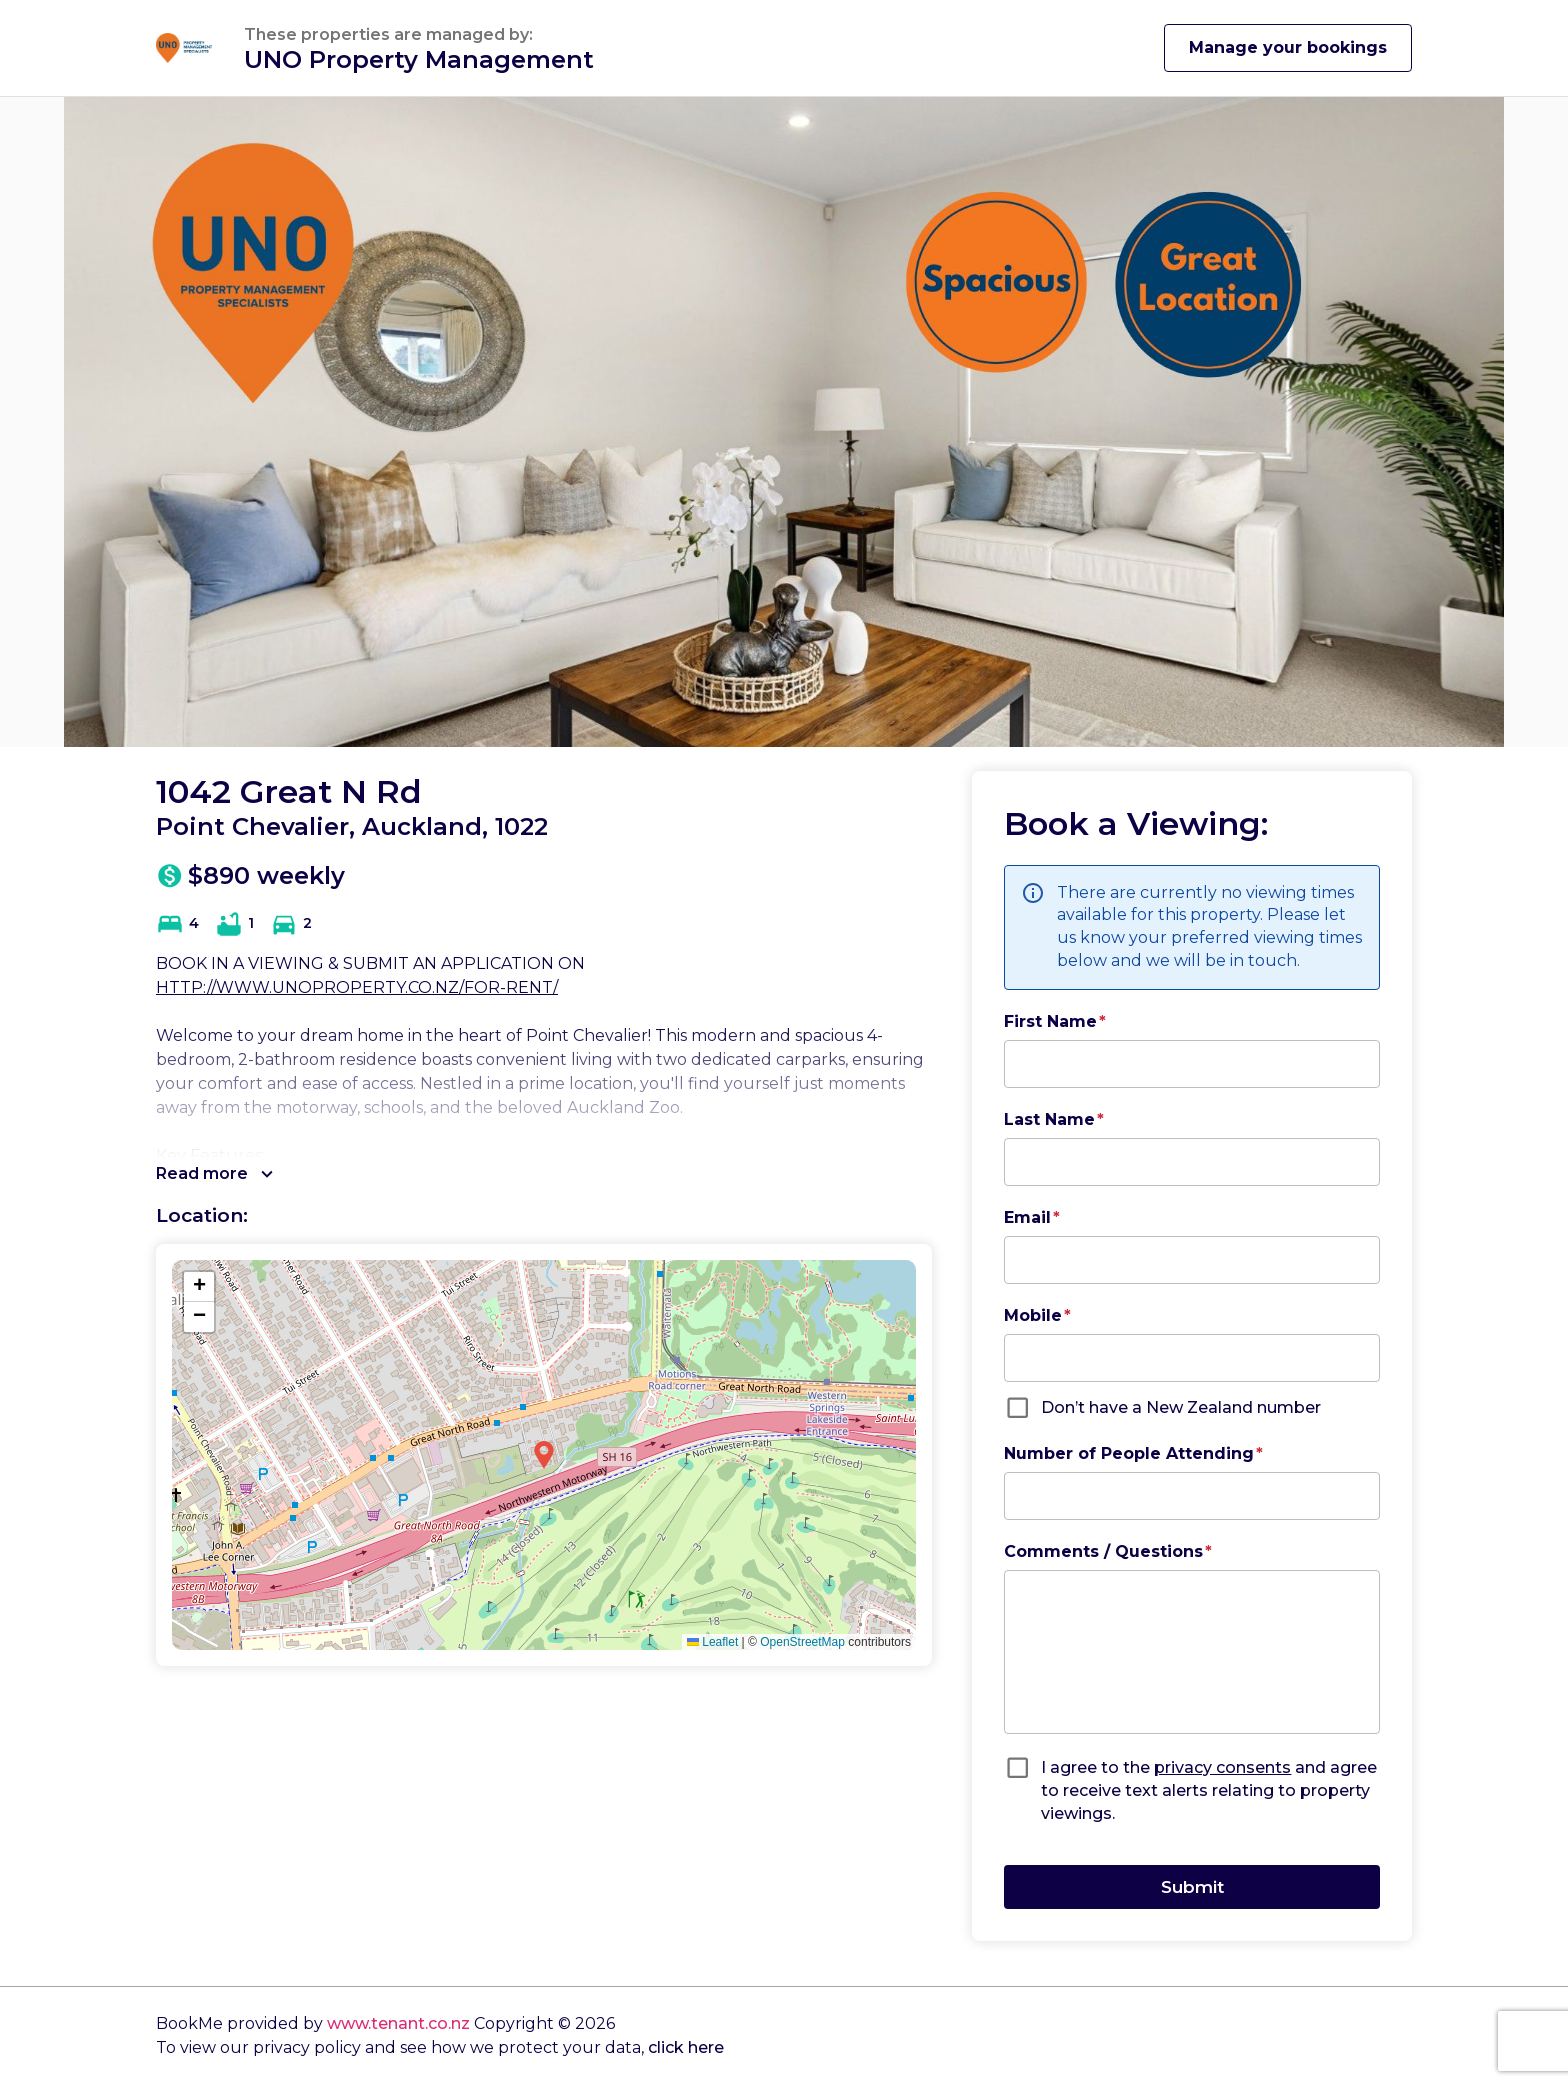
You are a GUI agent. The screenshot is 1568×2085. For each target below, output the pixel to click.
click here (686, 2047)
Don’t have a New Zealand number (1181, 1407)
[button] (544, 1455)
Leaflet (712, 1642)
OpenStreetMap (802, 1642)
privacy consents (1222, 1767)
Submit (1192, 1886)
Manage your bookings (1288, 47)
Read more (215, 1174)
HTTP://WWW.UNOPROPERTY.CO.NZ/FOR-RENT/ (357, 987)
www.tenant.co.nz (398, 2023)
